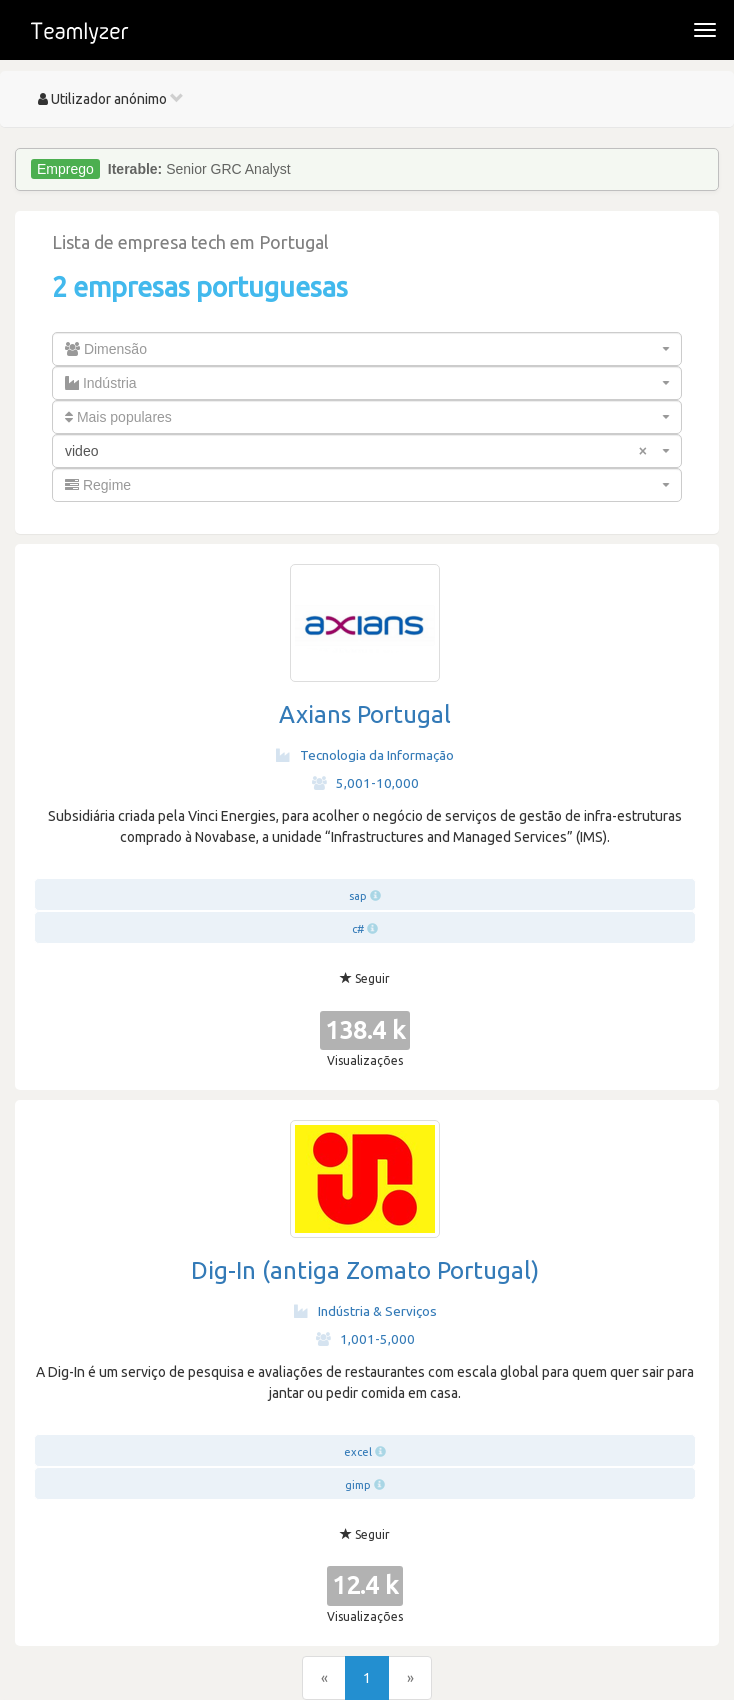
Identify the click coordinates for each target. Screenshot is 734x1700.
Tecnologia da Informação (365, 755)
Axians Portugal (365, 714)
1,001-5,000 (365, 1339)
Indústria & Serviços (365, 1311)
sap (358, 896)
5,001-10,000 (365, 783)
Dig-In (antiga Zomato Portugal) (365, 1270)
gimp (358, 1485)
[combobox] (367, 349)
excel (358, 1452)
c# (358, 929)
